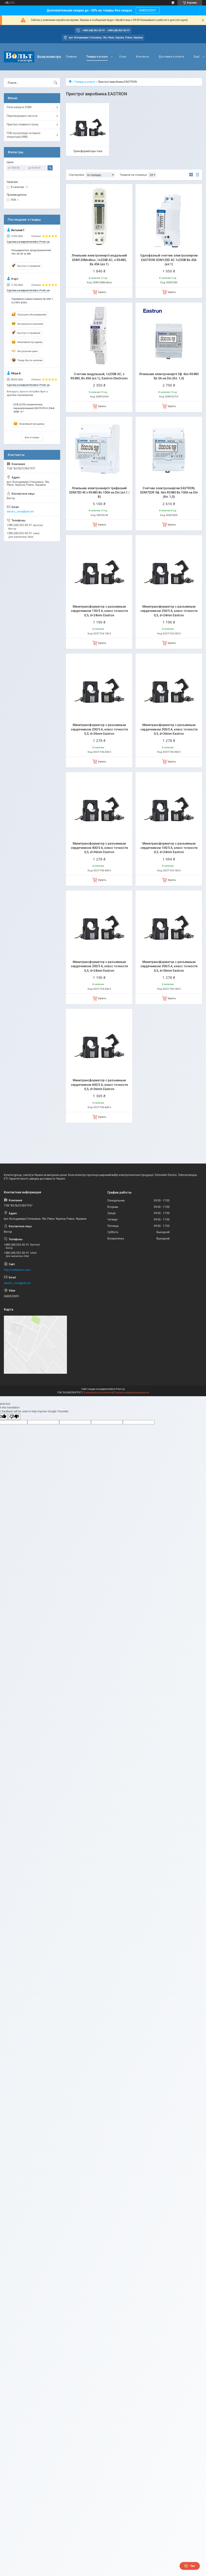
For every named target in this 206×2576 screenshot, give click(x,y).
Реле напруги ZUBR (19, 107)
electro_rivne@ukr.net (20, 511)
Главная (71, 56)
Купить (102, 292)
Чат (189, 2566)
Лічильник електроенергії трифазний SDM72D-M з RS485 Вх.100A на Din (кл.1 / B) (99, 492)
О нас (122, 56)
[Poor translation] (14, 1416)
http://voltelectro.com (17, 1269)
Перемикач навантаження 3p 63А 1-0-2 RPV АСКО (32, 300)
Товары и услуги (97, 56)
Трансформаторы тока (87, 151)
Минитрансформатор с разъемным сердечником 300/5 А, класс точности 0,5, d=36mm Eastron (168, 729)
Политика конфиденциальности (131, 1392)
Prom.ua (120, 1389)
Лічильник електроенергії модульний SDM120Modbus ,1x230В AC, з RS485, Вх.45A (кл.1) (99, 260)
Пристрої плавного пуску (22, 124)
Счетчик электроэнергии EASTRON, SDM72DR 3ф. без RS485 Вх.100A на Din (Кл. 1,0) (169, 492)
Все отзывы (32, 437)
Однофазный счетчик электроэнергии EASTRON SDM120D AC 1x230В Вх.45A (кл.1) (169, 260)
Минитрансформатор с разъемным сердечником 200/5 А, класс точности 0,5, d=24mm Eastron (99, 966)
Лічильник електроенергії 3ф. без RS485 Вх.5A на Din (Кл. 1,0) (169, 376)
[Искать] (55, 82)
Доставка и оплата (171, 56)
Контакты (142, 56)
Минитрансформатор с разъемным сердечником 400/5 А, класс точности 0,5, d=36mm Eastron (99, 848)
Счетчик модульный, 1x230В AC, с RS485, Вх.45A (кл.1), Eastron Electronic (99, 376)
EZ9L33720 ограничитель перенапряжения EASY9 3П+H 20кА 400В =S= (34, 408)
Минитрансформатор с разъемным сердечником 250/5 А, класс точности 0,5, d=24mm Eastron (168, 611)
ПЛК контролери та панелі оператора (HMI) (23, 135)
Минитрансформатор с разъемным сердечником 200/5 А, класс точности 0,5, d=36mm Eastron (99, 729)
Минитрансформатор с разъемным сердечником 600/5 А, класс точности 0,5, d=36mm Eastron (99, 1084)
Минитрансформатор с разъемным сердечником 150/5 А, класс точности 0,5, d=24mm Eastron (99, 611)
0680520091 (147, 10)
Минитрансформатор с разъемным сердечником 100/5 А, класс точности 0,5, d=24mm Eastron (168, 848)
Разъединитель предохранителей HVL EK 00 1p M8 (31, 252)
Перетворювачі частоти (22, 115)
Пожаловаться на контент (97, 1392)
